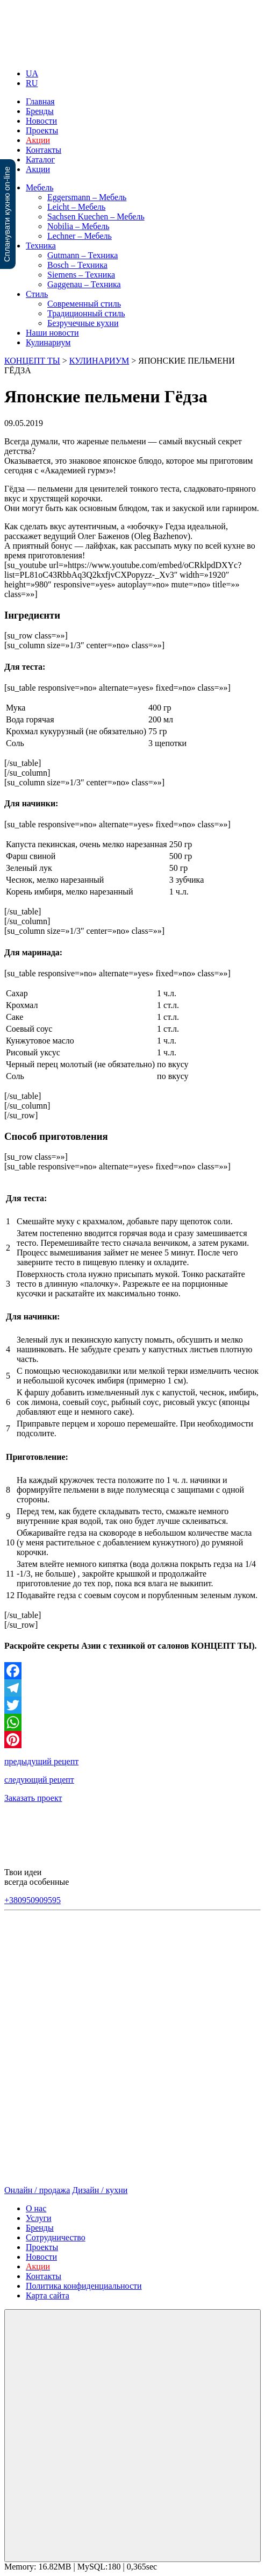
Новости (41, 120)
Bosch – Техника (77, 264)
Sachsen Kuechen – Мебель (96, 216)
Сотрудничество (55, 2237)
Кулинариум (48, 342)
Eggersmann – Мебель (86, 197)
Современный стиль (84, 303)
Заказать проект (33, 1798)
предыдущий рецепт (41, 1761)
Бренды (40, 111)
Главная (40, 101)
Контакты (43, 149)
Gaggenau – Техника (84, 284)
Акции (38, 169)
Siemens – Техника (81, 274)
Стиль (37, 294)
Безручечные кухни (82, 323)
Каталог (40, 159)
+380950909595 (32, 1900)
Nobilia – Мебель (78, 226)
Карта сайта (47, 2295)
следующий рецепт (39, 1779)
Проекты (42, 130)
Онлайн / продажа (37, 2190)
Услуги (39, 2218)
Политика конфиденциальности (84, 2285)
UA (32, 73)
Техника (41, 245)
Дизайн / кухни (99, 2190)
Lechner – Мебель (79, 235)
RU (32, 83)
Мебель (39, 187)
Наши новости (52, 332)
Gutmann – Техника (82, 255)
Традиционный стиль (86, 313)
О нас (36, 2208)
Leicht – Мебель (76, 206)
